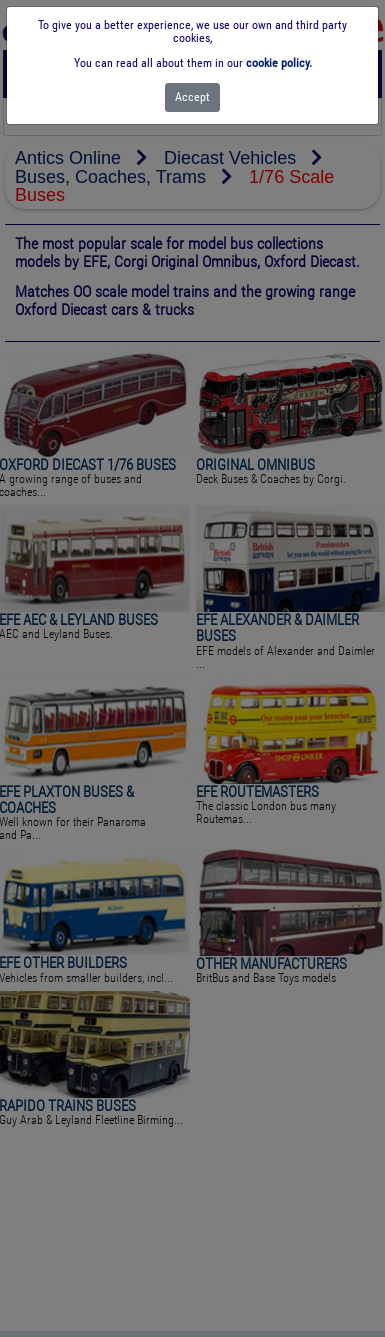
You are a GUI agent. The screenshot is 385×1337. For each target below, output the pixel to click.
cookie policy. (279, 63)
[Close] (192, 97)
